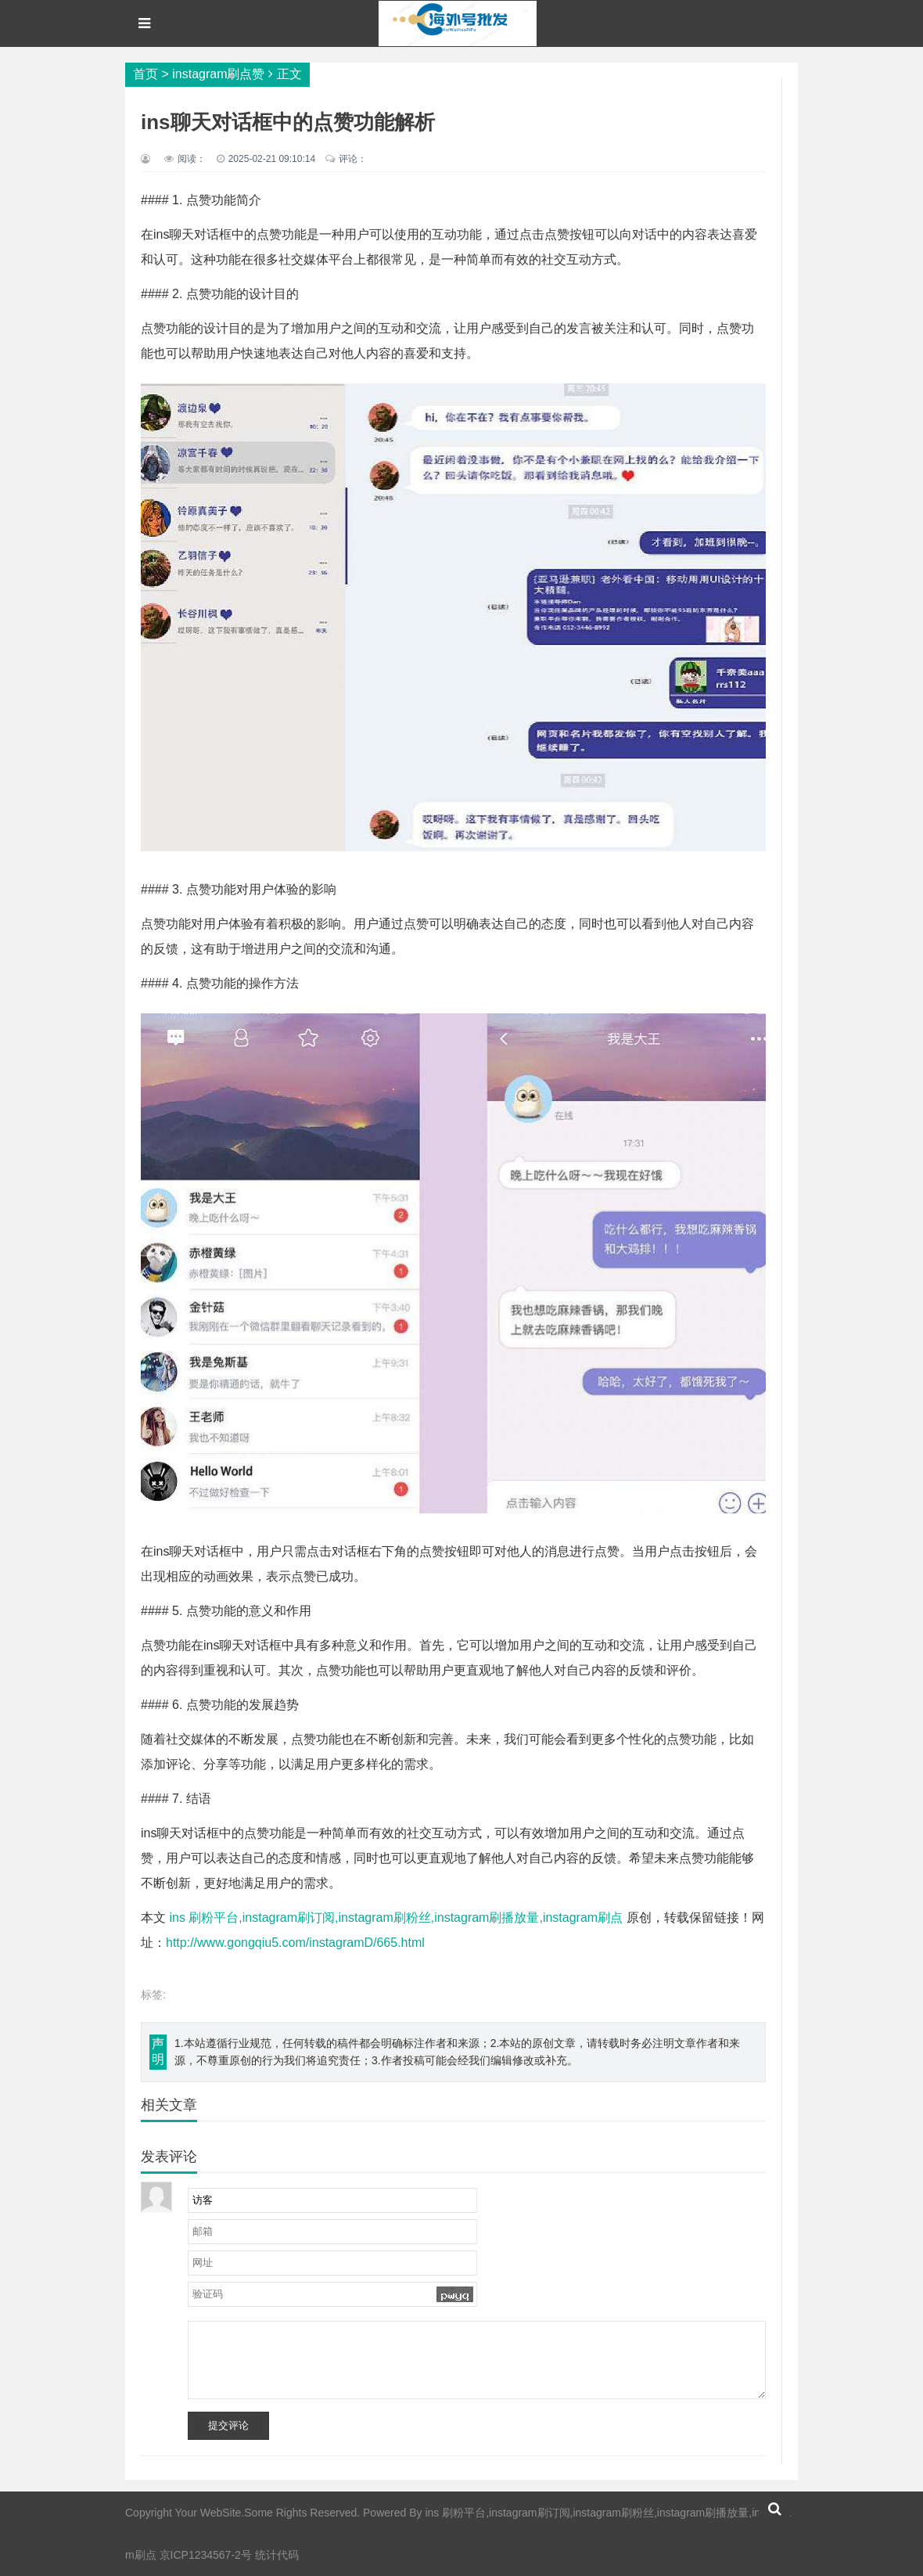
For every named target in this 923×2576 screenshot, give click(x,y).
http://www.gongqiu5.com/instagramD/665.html (295, 1942)
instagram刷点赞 (218, 74)
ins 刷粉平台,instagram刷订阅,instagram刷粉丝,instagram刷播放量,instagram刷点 (396, 1917)
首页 (145, 74)
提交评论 (228, 2425)
